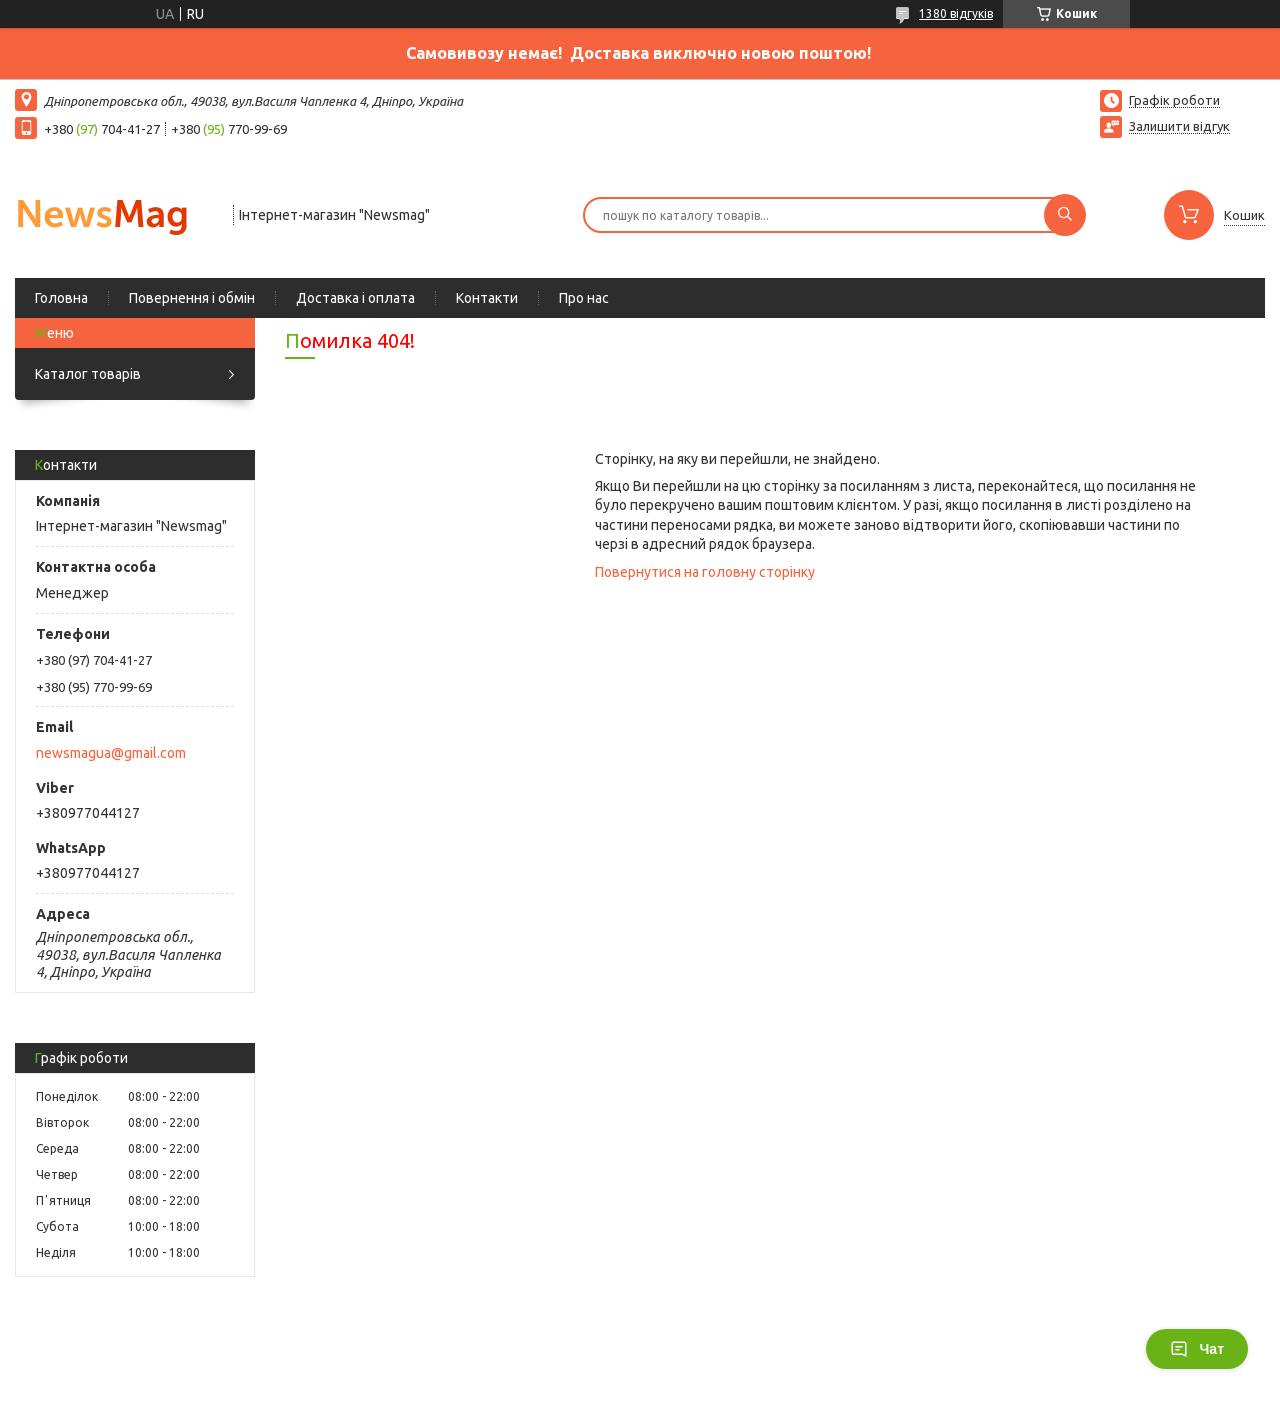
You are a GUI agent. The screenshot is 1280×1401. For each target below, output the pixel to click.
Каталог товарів (88, 374)
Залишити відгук (1179, 126)
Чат (1197, 1349)
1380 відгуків (956, 13)
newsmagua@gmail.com (111, 753)
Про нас (584, 298)
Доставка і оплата (355, 298)
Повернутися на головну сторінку (705, 572)
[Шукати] (1065, 215)
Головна (61, 298)
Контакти (487, 298)
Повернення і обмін (192, 298)
